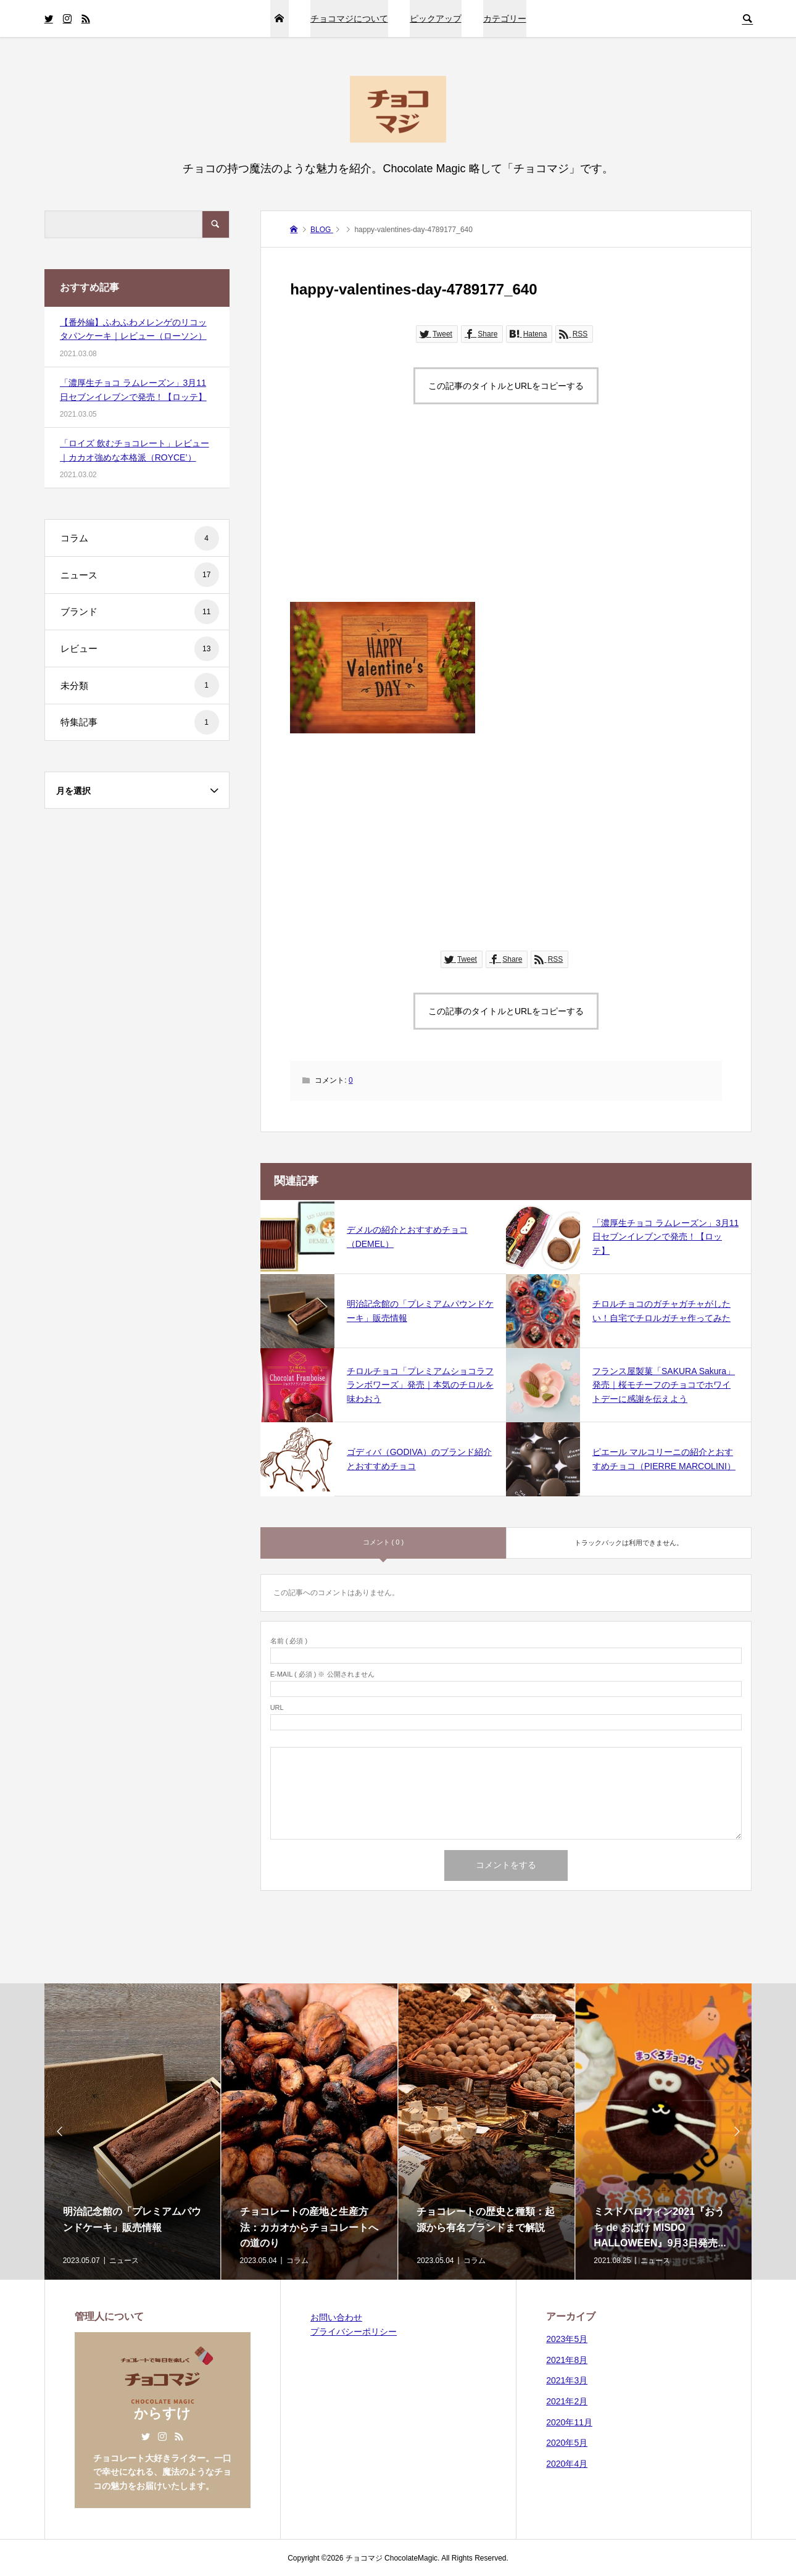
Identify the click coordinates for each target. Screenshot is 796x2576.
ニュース (139, 574)
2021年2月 (566, 2401)
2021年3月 (566, 2380)
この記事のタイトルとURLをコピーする (506, 386)
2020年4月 (566, 2464)
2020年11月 (569, 2422)
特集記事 (139, 722)
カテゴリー (504, 18)
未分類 (139, 685)
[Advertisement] (505, 515)
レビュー (139, 648)
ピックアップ (436, 18)
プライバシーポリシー (353, 2331)
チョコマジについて (349, 18)
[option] (133, 2131)
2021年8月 (566, 2360)
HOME (279, 18)
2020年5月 (566, 2443)
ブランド (139, 611)
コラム (139, 538)
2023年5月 (566, 2339)
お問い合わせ (336, 2317)
